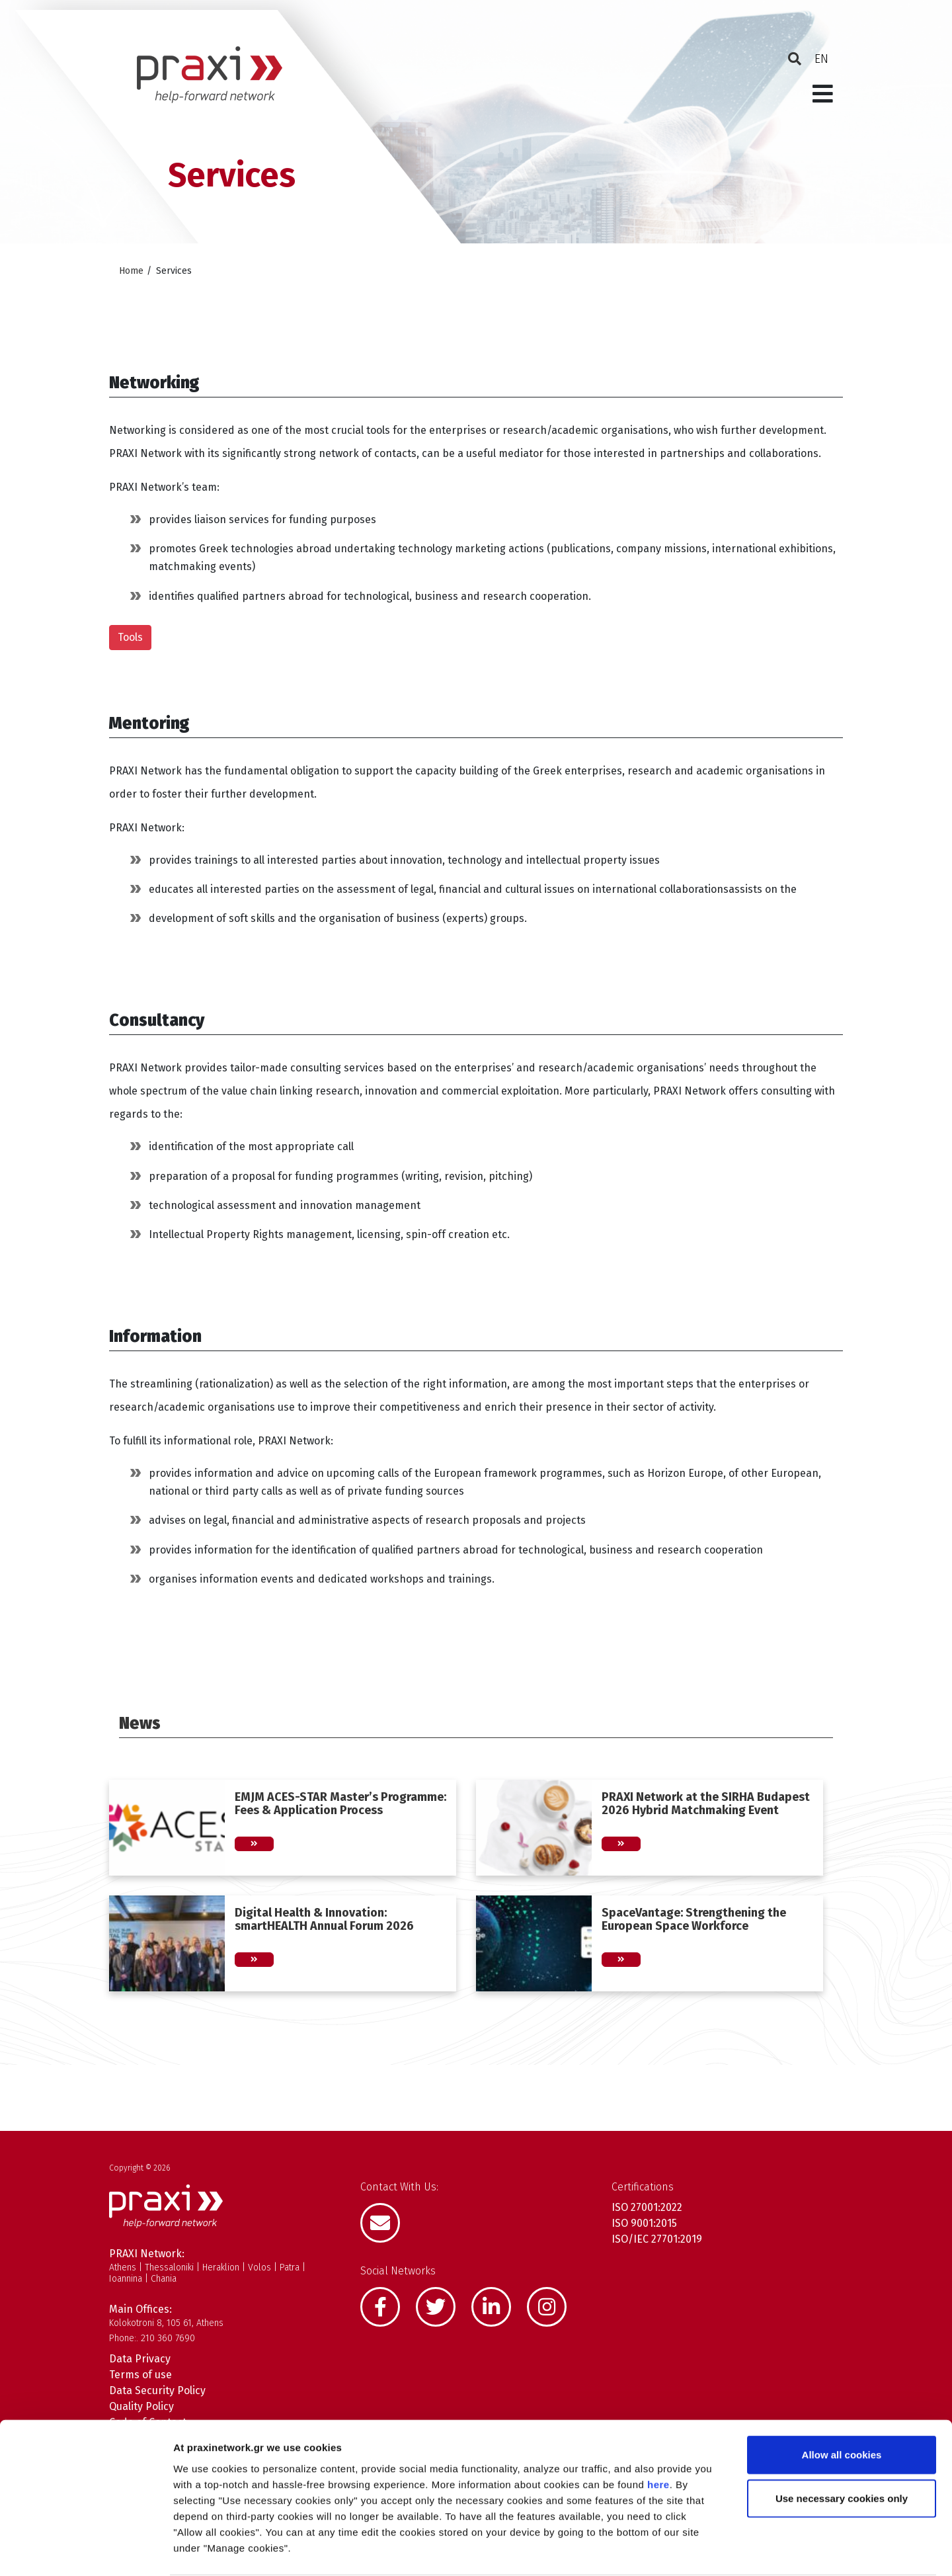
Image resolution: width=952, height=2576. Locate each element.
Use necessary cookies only (841, 2447)
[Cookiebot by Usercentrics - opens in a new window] (85, 2550)
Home (131, 270)
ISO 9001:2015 (644, 2223)
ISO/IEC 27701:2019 (657, 2239)
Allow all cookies (842, 2403)
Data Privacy (140, 2358)
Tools (130, 637)
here (658, 2432)
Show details (694, 2549)
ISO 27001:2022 (647, 2207)
